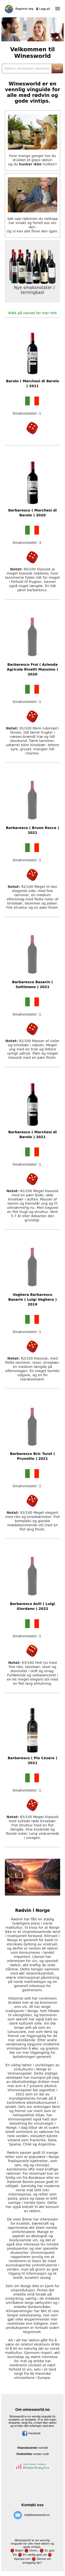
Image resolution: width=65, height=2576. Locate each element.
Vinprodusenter (27, 2447)
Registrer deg (24, 8)
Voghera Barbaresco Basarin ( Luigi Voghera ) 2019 (32, 1299)
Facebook (31, 2433)
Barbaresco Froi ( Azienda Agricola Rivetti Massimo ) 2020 (32, 669)
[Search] (27, 68)
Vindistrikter (24, 2454)
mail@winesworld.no (37, 2514)
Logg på (44, 8)
